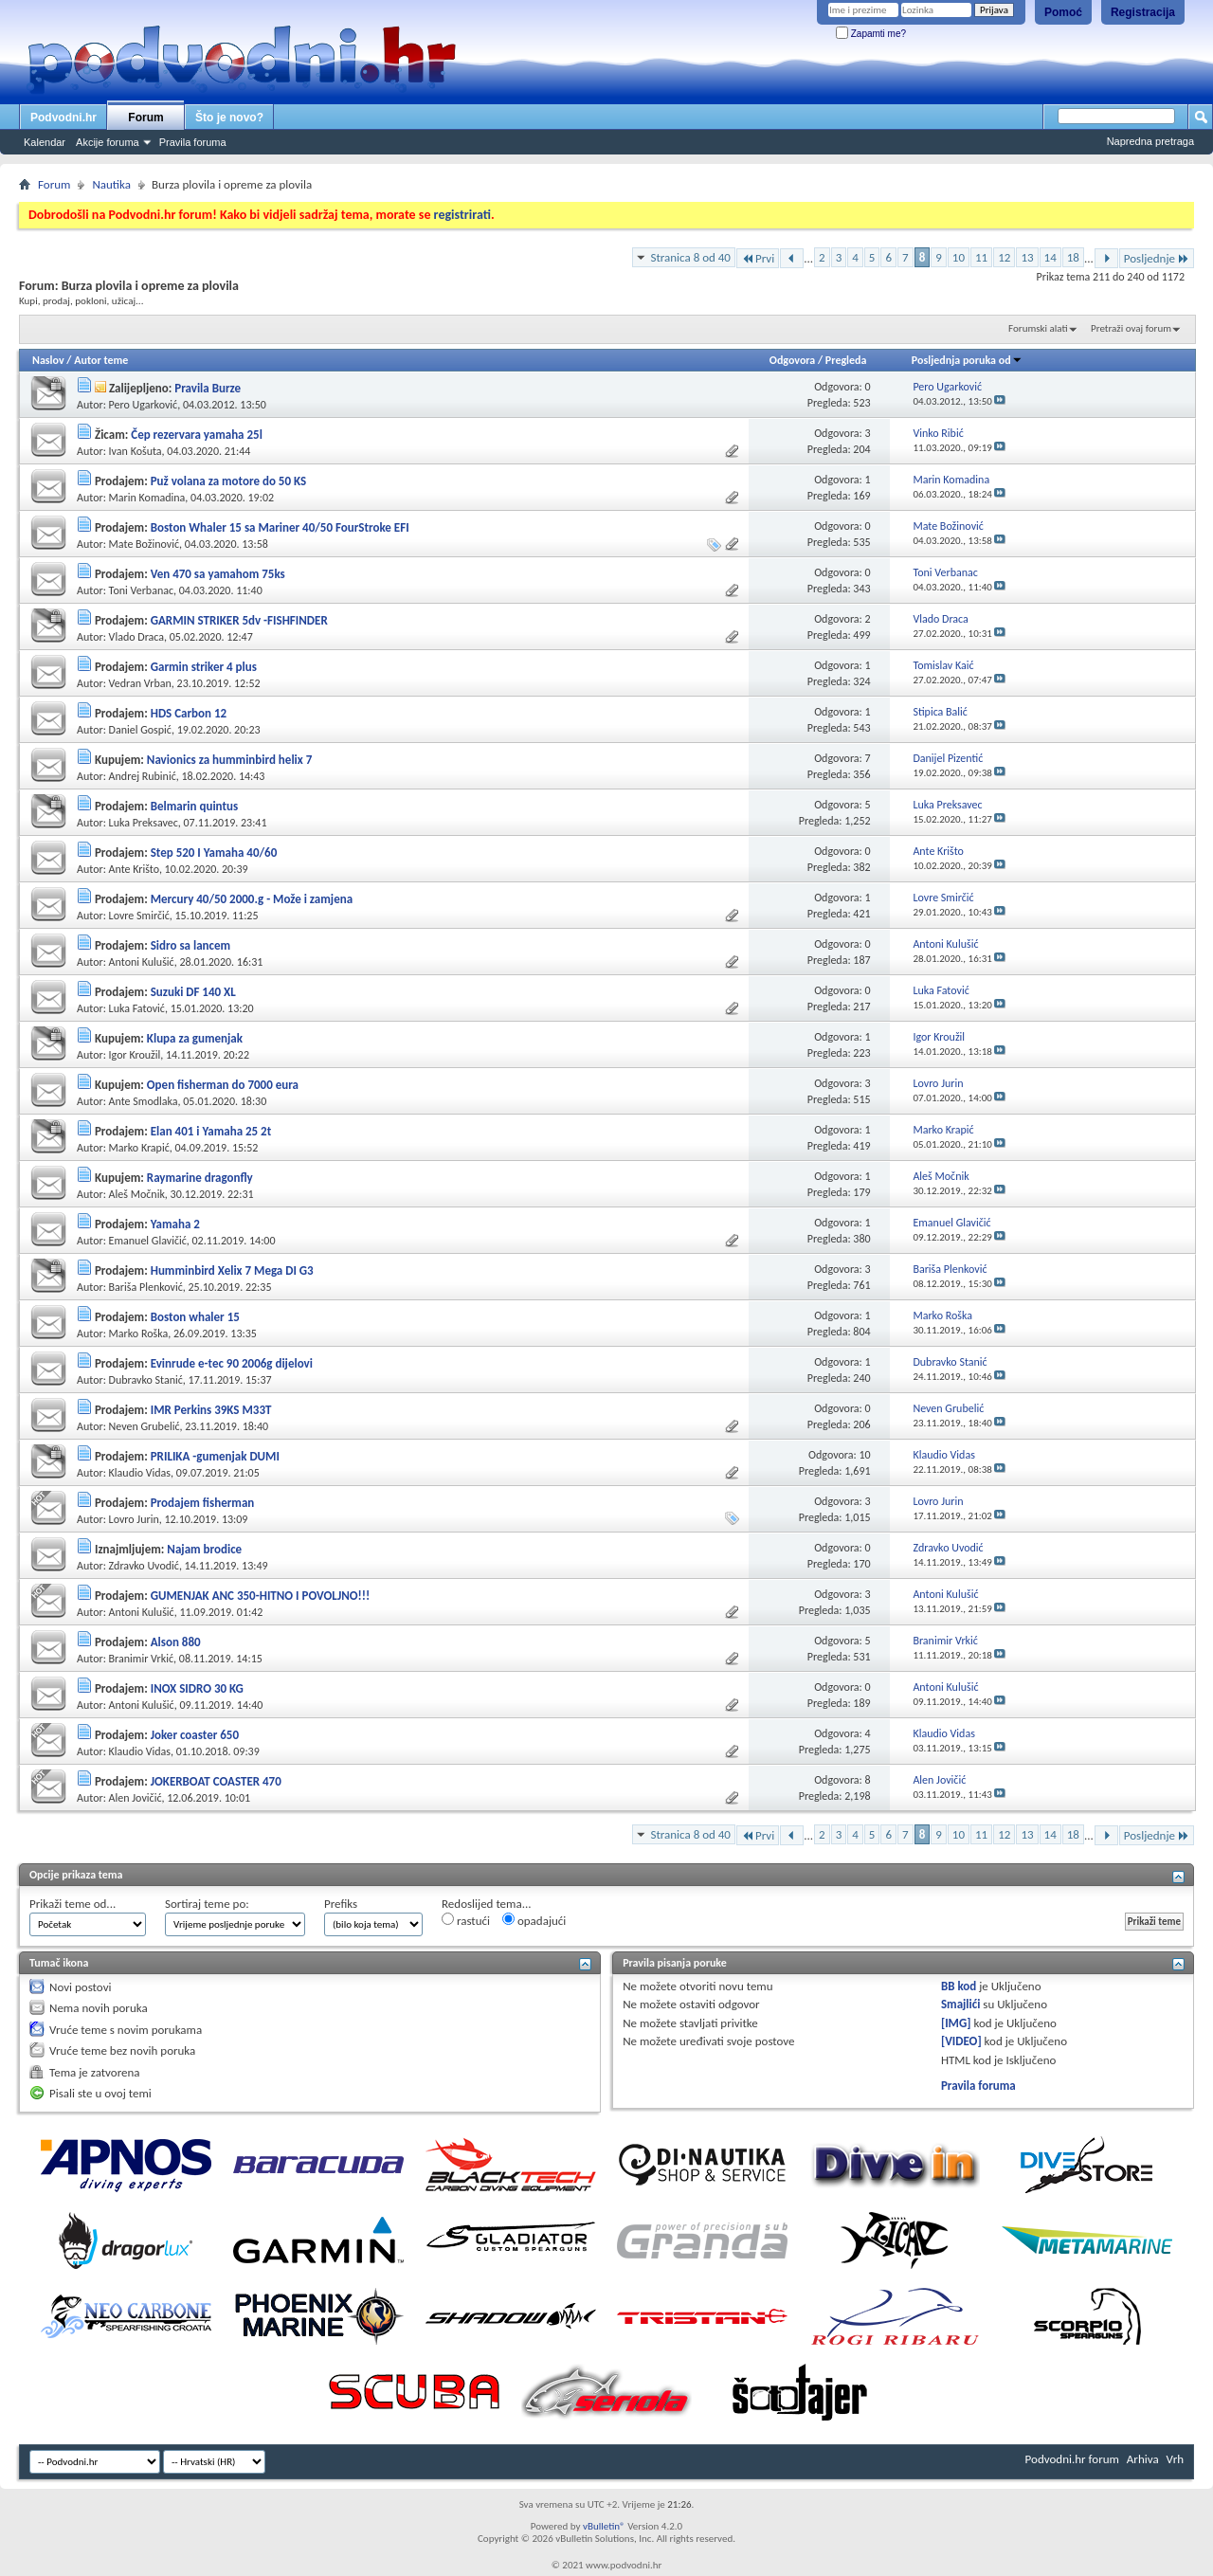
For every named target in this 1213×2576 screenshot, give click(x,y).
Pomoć (1063, 12)
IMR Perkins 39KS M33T (211, 1410)
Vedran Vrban (140, 683)
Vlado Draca (136, 637)
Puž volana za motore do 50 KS (228, 481)
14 (1050, 257)
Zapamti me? (871, 33)
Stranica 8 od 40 (690, 257)
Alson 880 (176, 1642)
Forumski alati (1038, 328)
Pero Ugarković (143, 404)
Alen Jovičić (135, 1798)
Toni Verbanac (141, 590)
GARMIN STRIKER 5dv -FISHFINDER (239, 620)
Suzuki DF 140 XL (193, 992)
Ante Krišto (134, 869)
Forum (145, 117)
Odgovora (792, 360)
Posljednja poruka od (967, 360)
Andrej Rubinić (142, 776)
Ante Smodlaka (143, 1101)
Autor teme (101, 360)
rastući (466, 1920)
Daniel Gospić (140, 729)
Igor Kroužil (135, 1054)
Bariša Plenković (146, 1287)
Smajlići (960, 2004)
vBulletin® (604, 2526)
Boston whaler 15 (195, 1317)
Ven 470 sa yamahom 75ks (218, 574)
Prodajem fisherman (203, 1503)
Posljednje (1156, 258)
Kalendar (44, 142)
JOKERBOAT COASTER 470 (216, 1781)
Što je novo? (229, 117)
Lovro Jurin (134, 1519)
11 (981, 257)
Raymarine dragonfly (200, 1177)
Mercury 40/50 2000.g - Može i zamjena (252, 899)
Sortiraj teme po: (207, 1903)
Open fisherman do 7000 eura (223, 1085)
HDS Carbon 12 (188, 713)
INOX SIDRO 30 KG (197, 1688)
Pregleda (846, 360)
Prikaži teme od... (72, 1903)
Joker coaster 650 (195, 1735)
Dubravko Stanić (146, 1380)
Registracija (1143, 12)
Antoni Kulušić (141, 962)
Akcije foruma (107, 142)
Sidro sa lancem (190, 945)
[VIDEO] (961, 2041)
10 (958, 257)
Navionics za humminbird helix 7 (229, 760)
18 (1073, 257)
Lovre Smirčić (139, 915)
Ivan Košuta (135, 451)
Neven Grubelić (144, 1426)
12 (1004, 257)
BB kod (958, 1986)
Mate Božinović (144, 544)
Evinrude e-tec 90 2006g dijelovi (232, 1363)
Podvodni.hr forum (1072, 2459)
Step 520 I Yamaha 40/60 (214, 852)
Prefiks (340, 1903)
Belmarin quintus (194, 806)
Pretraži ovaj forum (1131, 328)
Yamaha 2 (175, 1224)
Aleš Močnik (137, 1194)
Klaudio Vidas (140, 1472)
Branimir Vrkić (141, 1658)
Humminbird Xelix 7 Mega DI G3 (232, 1270)
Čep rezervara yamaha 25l (197, 434)
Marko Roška (139, 1333)
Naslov (48, 360)
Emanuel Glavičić (148, 1240)
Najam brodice (204, 1549)
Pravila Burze (207, 388)
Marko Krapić (139, 1147)
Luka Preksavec (143, 822)
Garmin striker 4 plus (204, 667)
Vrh (1175, 2459)
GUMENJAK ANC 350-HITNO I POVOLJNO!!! (261, 1595)
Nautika (111, 184)
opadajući (534, 1920)
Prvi (757, 258)
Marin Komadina (147, 497)
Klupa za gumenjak (195, 1038)
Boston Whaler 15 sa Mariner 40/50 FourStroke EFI (280, 527)
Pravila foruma (192, 142)
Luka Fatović (137, 1008)
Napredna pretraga (1150, 141)
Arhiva (1143, 2459)
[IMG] (956, 2023)
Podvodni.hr (63, 117)
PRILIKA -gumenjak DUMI (215, 1456)
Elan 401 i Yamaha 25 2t (211, 1131)
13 (1027, 257)
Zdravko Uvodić (144, 1565)
